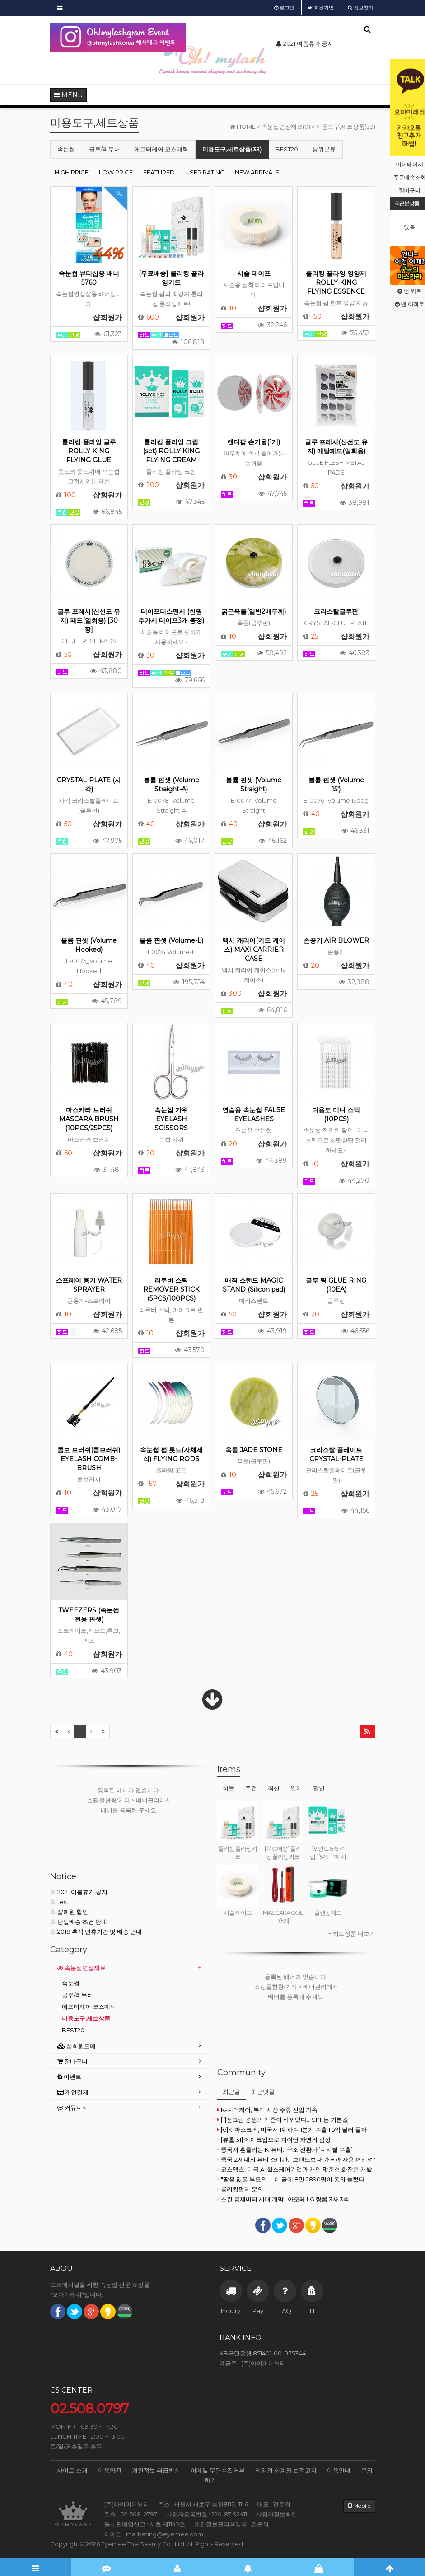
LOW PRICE (116, 172)
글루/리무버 (104, 149)
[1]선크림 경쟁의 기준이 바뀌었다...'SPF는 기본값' (283, 2119)
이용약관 (109, 2470)
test (59, 1901)
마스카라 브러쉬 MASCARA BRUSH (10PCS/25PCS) (89, 1119)
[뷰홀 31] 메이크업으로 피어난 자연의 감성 (274, 2139)
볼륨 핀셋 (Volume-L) (171, 940)
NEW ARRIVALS (257, 172)
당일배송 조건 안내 (78, 1921)
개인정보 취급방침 (156, 2470)
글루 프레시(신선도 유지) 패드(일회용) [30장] (88, 620)
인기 (296, 1787)
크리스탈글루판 (336, 611)
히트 (228, 1787)
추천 (251, 1787)
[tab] (129, 1967)
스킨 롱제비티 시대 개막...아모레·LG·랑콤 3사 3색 (283, 2199)
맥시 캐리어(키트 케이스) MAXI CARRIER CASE (253, 949)
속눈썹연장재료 (81, 1967)
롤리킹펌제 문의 (240, 2189)
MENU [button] (68, 95)
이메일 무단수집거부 (218, 2470)
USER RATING (204, 172)
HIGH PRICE (72, 172)
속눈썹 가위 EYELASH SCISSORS (171, 1119)
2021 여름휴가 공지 (78, 1891)
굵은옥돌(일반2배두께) (253, 611)
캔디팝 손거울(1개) (253, 442)
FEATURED (159, 172)
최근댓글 (263, 2091)
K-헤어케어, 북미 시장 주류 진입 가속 (267, 2109)
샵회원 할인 (69, 1911)
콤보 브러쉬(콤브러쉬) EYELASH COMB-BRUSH (88, 1459)
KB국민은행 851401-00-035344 (263, 2353)
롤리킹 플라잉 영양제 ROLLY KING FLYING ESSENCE (336, 282)
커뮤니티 (72, 2107)
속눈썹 (66, 149)
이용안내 (338, 2470)
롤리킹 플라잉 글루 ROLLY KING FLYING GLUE (89, 451)
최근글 (231, 2091)
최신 (274, 1787)
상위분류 (324, 149)
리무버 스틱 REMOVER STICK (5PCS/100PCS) (171, 1289)
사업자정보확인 (276, 2514)
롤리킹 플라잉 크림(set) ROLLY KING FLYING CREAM (171, 451)
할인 (319, 1787)
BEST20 (287, 149)
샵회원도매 (76, 2046)
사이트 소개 (72, 2470)
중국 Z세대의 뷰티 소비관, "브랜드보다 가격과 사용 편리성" (296, 2159)
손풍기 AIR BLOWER (336, 940)
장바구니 (72, 2061)
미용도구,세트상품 (86, 2018)
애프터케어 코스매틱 (161, 149)
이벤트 (69, 2076)
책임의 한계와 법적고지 (286, 2470)
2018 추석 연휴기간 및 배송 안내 (96, 1931)
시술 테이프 (254, 273)
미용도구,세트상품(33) (232, 149)
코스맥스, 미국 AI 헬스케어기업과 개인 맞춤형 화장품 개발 (294, 2169)
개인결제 (73, 2092)
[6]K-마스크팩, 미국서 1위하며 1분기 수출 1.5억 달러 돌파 (292, 2129)
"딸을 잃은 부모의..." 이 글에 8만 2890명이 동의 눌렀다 (290, 2179)
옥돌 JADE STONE (253, 1450)
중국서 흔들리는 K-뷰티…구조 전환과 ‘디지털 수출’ (284, 2149)
